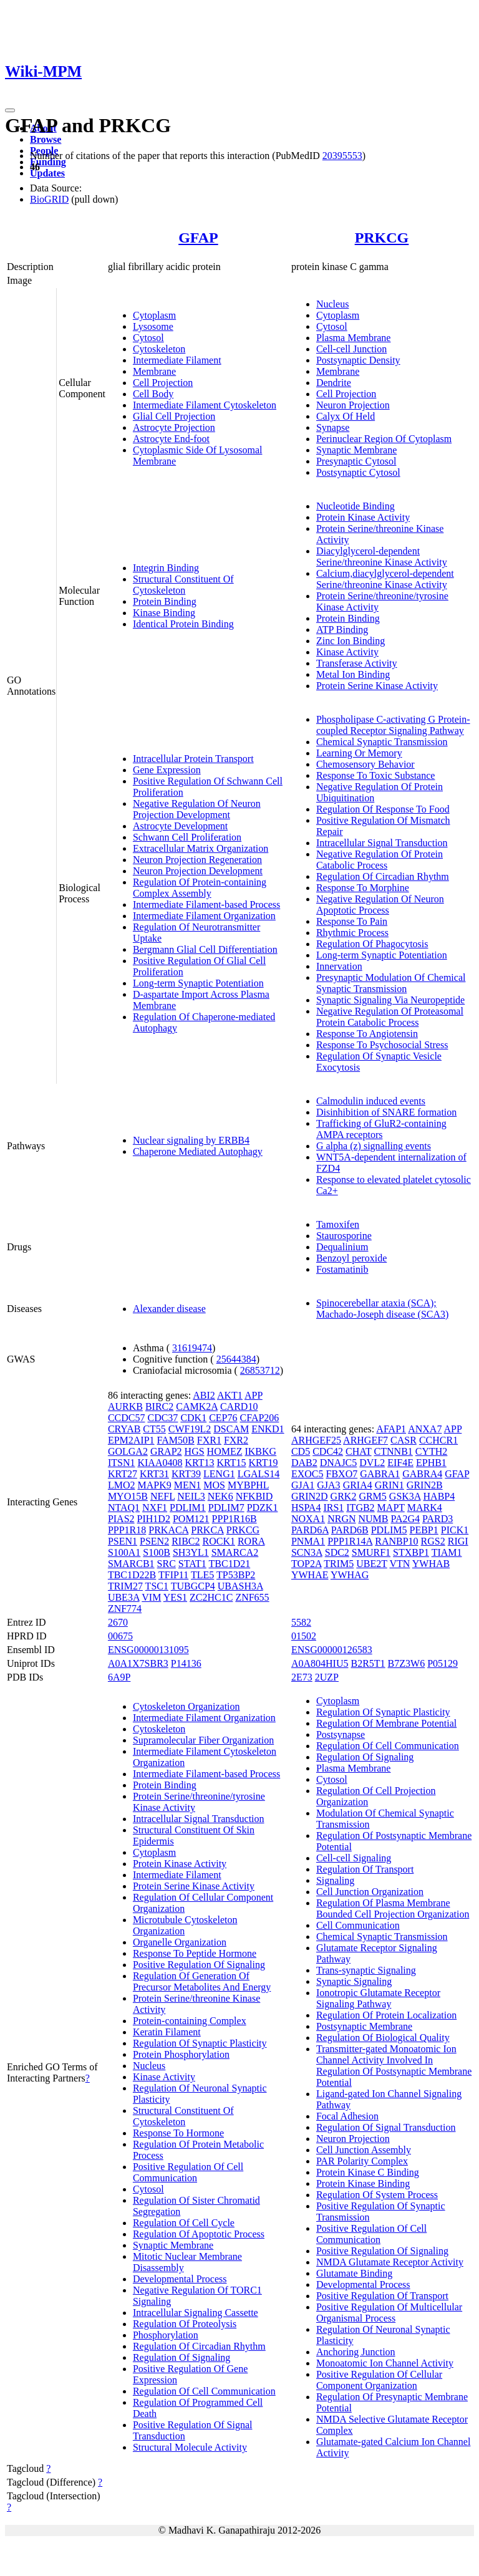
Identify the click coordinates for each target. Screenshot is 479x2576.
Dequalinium (342, 1247)
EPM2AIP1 (131, 1440)
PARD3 (437, 1518)
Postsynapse (340, 1734)
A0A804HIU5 (320, 1663)
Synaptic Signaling (354, 1981)
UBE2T (371, 1563)
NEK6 (220, 1496)
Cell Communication (358, 1925)
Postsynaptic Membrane (364, 2026)
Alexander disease (169, 1308)
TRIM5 (339, 1563)
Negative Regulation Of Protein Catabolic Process (379, 860)
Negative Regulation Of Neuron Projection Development (197, 809)
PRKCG (382, 237)
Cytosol (148, 337)
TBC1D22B (132, 1575)
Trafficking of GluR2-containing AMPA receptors (381, 1129)
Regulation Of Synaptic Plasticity (200, 2043)
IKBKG (260, 1451)
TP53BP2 (235, 1575)
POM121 (191, 1518)
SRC (166, 1563)
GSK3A (405, 1496)
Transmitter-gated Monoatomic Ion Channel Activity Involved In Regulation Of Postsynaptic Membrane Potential (394, 2065)
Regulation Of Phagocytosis (372, 943)
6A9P (119, 1677)
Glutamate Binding (354, 2273)
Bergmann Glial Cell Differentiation (205, 949)
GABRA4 (422, 1474)
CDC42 (327, 1451)
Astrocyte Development (180, 826)
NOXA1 (308, 1518)
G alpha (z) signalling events (373, 1146)
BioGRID (49, 199)
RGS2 (433, 1541)
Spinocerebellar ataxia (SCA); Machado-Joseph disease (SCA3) (382, 1308)
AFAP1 (391, 1429)
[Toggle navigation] (10, 110)
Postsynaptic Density (358, 360)
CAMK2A (197, 1406)
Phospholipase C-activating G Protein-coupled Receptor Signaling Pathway (393, 725)
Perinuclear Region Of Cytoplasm (384, 438)
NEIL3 (191, 1496)
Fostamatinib (342, 1269)
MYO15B (128, 1496)
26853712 (260, 1370)
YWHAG (350, 1575)
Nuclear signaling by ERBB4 (191, 1140)
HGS (195, 1451)
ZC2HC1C (211, 1597)
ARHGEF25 (316, 1440)
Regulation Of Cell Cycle (184, 2222)
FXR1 (209, 1440)
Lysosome (153, 326)
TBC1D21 (230, 1563)
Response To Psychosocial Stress (382, 1045)
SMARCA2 (235, 1552)
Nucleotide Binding (355, 506)
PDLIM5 (389, 1530)
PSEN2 (154, 1541)
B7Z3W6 (406, 1663)
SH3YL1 (191, 1552)
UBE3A (124, 1597)
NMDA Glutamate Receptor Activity (389, 2262)
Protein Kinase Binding (363, 2183)
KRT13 (199, 1462)
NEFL (162, 1496)
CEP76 (223, 1417)
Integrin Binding (166, 567)
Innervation (339, 966)
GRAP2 (166, 1451)
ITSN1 (121, 1462)
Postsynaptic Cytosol (358, 472)
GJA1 (302, 1485)
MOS (214, 1485)
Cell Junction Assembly (363, 2149)
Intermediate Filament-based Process (206, 904)
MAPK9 (154, 1485)
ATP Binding (342, 629)
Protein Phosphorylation (181, 2054)
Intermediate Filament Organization (204, 915)
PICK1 (454, 1530)
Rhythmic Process (352, 932)
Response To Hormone (178, 2133)
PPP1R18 (127, 1530)
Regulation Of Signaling (181, 2357)
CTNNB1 (393, 1451)
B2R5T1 (368, 1663)
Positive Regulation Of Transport (382, 2295)
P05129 (442, 1663)
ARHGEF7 (365, 1440)
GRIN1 (389, 1485)
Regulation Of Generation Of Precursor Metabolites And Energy (202, 1981)
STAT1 (192, 1563)
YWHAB (431, 1563)
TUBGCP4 (193, 1586)
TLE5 (202, 1575)
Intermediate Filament (177, 360)
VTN (399, 1563)
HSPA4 (306, 1507)
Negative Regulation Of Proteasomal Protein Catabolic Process (389, 1017)
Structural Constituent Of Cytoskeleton (183, 585)
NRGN (341, 1518)
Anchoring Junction (355, 2352)
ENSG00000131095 (148, 1649)
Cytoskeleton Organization (186, 1706)
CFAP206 (259, 1417)
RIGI (458, 1541)
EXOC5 (307, 1474)
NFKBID (254, 1496)
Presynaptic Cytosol (356, 461)
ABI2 (204, 1395)
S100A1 (124, 1552)
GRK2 (344, 1496)
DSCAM (231, 1429)
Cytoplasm (154, 315)
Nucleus (332, 304)
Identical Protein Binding (183, 624)
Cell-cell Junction (351, 349)
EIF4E (400, 1462)
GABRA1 (380, 1474)
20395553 (342, 155)
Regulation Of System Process (377, 2194)
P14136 (186, 1663)
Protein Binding (164, 601)
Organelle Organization (179, 1942)
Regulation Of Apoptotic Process (198, 2234)
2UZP (327, 1677)
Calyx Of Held (345, 416)
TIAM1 (447, 1552)
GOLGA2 (128, 1451)
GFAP (198, 237)
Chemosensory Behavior (365, 764)
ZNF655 (252, 1597)
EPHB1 (431, 1462)
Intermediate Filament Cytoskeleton (204, 405)
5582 (301, 1622)
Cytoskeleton (159, 349)
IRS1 (333, 1507)
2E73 (301, 1677)
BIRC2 (159, 1406)
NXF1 (154, 1507)
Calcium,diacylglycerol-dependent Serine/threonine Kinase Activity (385, 579)
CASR (403, 1440)
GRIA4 (357, 1485)
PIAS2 (121, 1518)
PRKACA (168, 1530)
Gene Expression (167, 770)
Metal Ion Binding (353, 674)
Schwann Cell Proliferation (187, 837)
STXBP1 (411, 1552)
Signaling (335, 1880)
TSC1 (156, 1586)
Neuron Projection (353, 405)
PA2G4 (405, 1518)
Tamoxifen (337, 1224)
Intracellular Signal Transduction (382, 842)
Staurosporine (344, 1235)
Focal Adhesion (347, 2116)
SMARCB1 (131, 1563)
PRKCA (207, 1530)
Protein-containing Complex (189, 2020)
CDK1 (193, 1417)
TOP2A (306, 1563)
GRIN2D (309, 1496)
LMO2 (121, 1485)
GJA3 (328, 1485)
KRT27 (122, 1474)
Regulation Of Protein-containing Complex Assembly (199, 888)
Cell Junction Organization (369, 1891)
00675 (120, 1636)
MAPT (391, 1507)
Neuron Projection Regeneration (197, 859)
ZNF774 (125, 1608)
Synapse (332, 427)
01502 (303, 1636)
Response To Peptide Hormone (194, 1953)
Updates (47, 173)
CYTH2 (431, 1451)
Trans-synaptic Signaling (366, 1970)
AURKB (125, 1406)
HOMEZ (225, 1451)
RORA (251, 1541)
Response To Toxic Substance (375, 775)
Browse (45, 139)
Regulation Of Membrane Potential (386, 1723)
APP (253, 1395)
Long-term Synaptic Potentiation (198, 983)
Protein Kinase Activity (363, 517)
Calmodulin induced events (370, 1101)
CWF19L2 (189, 1429)
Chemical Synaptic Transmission (382, 741)
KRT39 (186, 1474)
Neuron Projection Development (198, 871)
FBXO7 (342, 1474)
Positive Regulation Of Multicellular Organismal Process (389, 2312)
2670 (118, 1622)
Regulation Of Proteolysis (184, 2323)
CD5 (300, 1451)
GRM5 (372, 1496)
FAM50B (176, 1440)
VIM (151, 1597)
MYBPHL (248, 1485)
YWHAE (310, 1575)
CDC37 (162, 1417)
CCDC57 (126, 1417)
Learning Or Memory (359, 753)
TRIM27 (125, 1586)
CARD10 (239, 1406)
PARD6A (310, 1530)
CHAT (359, 1451)
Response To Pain (351, 921)
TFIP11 (173, 1575)
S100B (156, 1552)
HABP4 (439, 1496)
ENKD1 (267, 1429)
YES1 (175, 1597)
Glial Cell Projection (174, 416)
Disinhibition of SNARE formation (386, 1112)
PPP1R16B (234, 1518)
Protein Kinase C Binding (367, 2172)
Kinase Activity (347, 652)
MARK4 (424, 1507)
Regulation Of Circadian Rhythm (382, 876)
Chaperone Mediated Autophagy (198, 1151)
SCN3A (306, 1552)
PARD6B (350, 1530)
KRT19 (263, 1462)
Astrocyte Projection (174, 427)
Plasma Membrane (353, 337)
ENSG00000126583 (331, 1649)
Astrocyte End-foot (171, 438)
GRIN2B (425, 1485)
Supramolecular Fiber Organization (203, 1740)
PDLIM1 (188, 1507)
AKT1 (230, 1395)
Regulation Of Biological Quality (383, 2037)
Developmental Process (180, 2279)
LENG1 (219, 1474)
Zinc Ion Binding (350, 640)
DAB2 (304, 1462)
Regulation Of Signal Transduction (386, 2127)
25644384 (236, 1359)
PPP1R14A (349, 1541)
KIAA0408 (159, 1462)
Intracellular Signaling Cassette (195, 2312)
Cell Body (153, 393)
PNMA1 (308, 1541)
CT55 (154, 1429)
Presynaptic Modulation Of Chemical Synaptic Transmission (391, 983)
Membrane (154, 371)
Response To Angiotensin (367, 1033)
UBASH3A (240, 1586)
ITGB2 (360, 1507)
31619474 (192, 1348)
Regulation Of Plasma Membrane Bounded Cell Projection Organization (392, 1908)
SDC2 (337, 1552)
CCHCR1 (438, 1440)
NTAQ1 (124, 1507)
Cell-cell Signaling (353, 1858)
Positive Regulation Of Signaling (199, 1964)
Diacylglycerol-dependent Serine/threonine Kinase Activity (381, 556)
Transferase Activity (356, 663)
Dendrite (333, 382)
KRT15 (231, 1462)
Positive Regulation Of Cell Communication (188, 2172)
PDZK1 (262, 1507)
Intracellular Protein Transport (193, 758)
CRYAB (124, 1429)
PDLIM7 (226, 1507)
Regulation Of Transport (365, 1869)
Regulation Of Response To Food (383, 809)
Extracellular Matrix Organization (200, 848)
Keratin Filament (167, 2032)
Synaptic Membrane (356, 450)
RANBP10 (396, 1541)
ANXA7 (425, 1429)
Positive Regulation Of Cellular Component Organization (379, 2380)
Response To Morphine (362, 887)
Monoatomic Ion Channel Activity (384, 2363)
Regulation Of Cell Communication (204, 2391)
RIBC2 (186, 1541)
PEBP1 (424, 1530)
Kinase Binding (164, 612)
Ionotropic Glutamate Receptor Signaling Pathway (378, 1998)
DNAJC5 (338, 1462)
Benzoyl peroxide (351, 1258)
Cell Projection (163, 382)
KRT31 (154, 1474)
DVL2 (372, 1462)
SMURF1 (371, 1552)
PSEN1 (122, 1541)
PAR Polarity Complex (362, 2161)
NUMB (374, 1518)
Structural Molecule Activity (190, 2447)
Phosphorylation (165, 2335)
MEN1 (187, 1485)
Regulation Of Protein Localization (386, 2015)
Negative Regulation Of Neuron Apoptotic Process (380, 904)
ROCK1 (218, 1541)
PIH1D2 (153, 1518)
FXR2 (236, 1440)
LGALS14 (259, 1474)
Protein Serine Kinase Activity (377, 685)
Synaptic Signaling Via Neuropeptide (390, 1000)
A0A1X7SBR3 (138, 1663)
